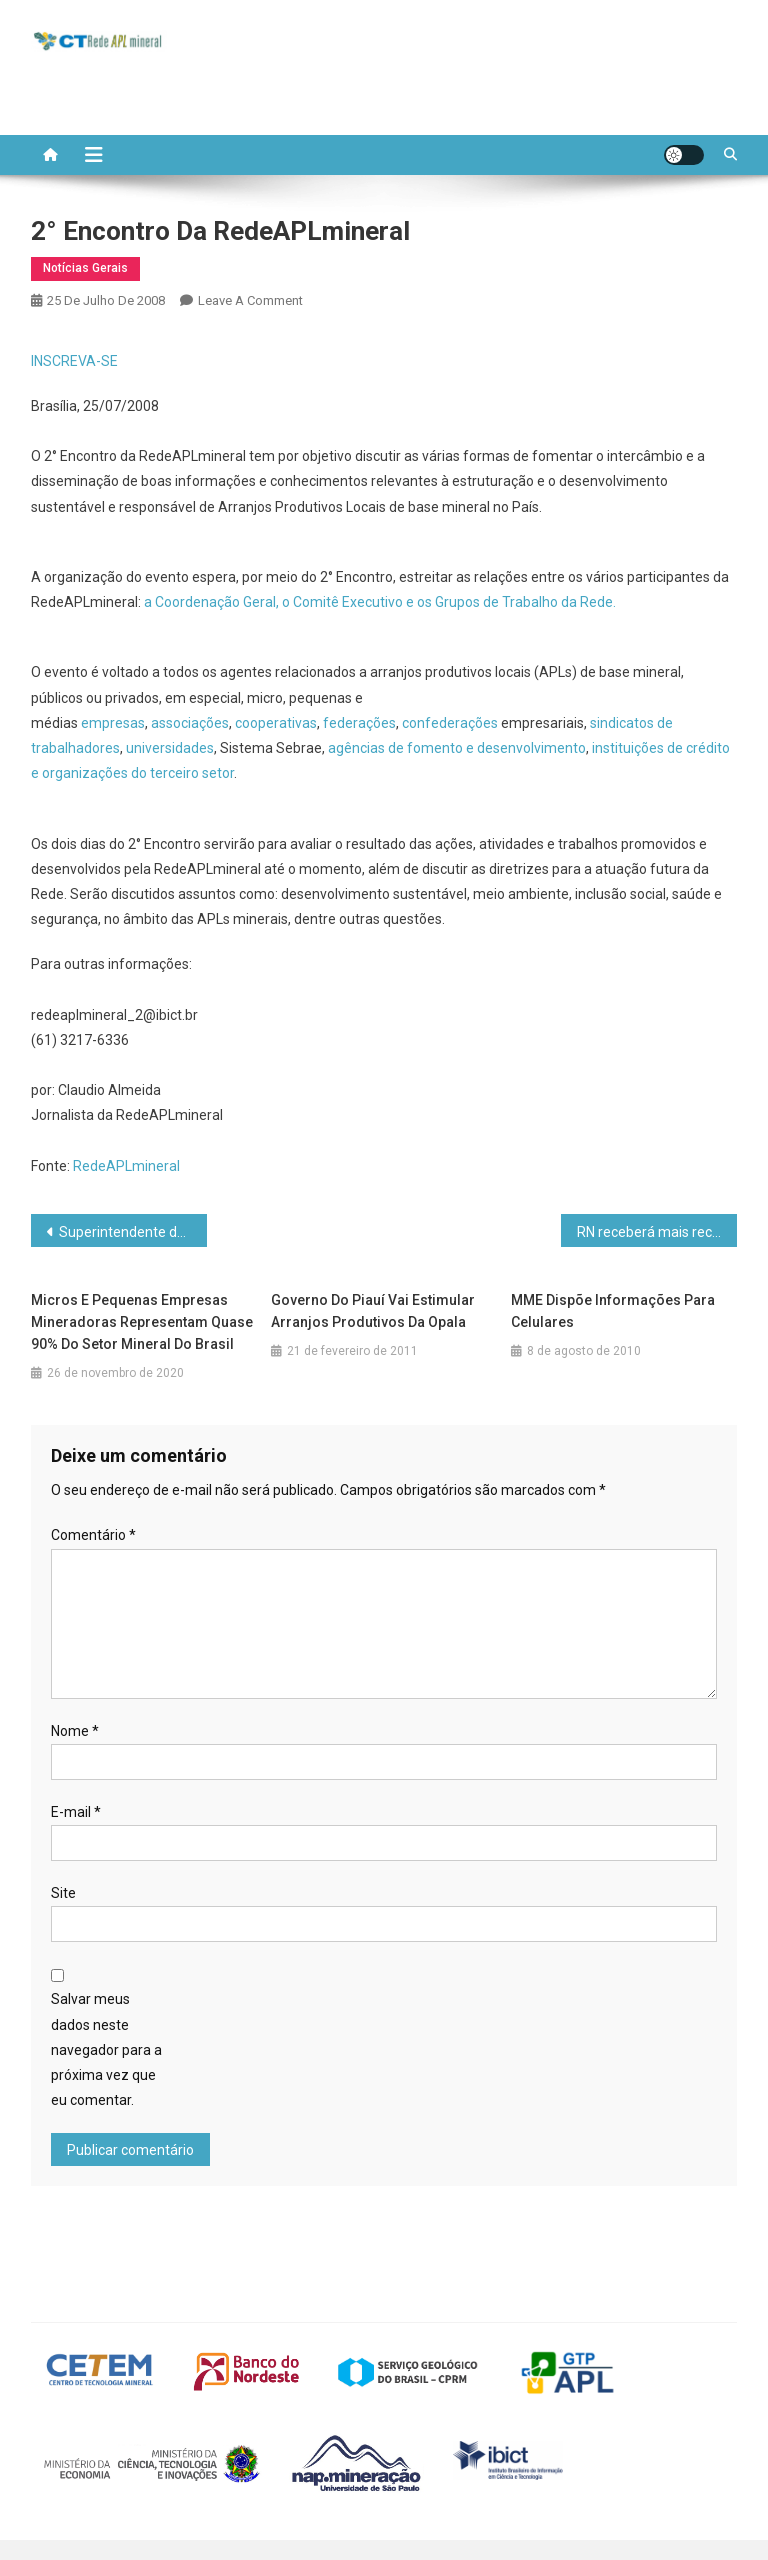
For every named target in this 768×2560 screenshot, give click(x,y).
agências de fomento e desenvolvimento (457, 748)
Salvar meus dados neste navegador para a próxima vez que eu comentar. (106, 2049)
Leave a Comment (250, 300)
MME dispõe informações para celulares (613, 1311)
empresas (113, 723)
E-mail (76, 1812)
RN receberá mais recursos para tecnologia (657, 1232)
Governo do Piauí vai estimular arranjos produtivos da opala (373, 1311)
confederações (451, 723)
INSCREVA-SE (74, 361)
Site (63, 1893)
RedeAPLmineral (126, 1166)
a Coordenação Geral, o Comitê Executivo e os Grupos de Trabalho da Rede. (380, 602)
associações (190, 723)
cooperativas (276, 723)
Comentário (93, 1535)
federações (359, 723)
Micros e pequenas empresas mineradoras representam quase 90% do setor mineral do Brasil (142, 1322)
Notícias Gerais (85, 268)
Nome (75, 1731)
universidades (170, 748)
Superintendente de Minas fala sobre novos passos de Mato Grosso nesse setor (133, 1232)
